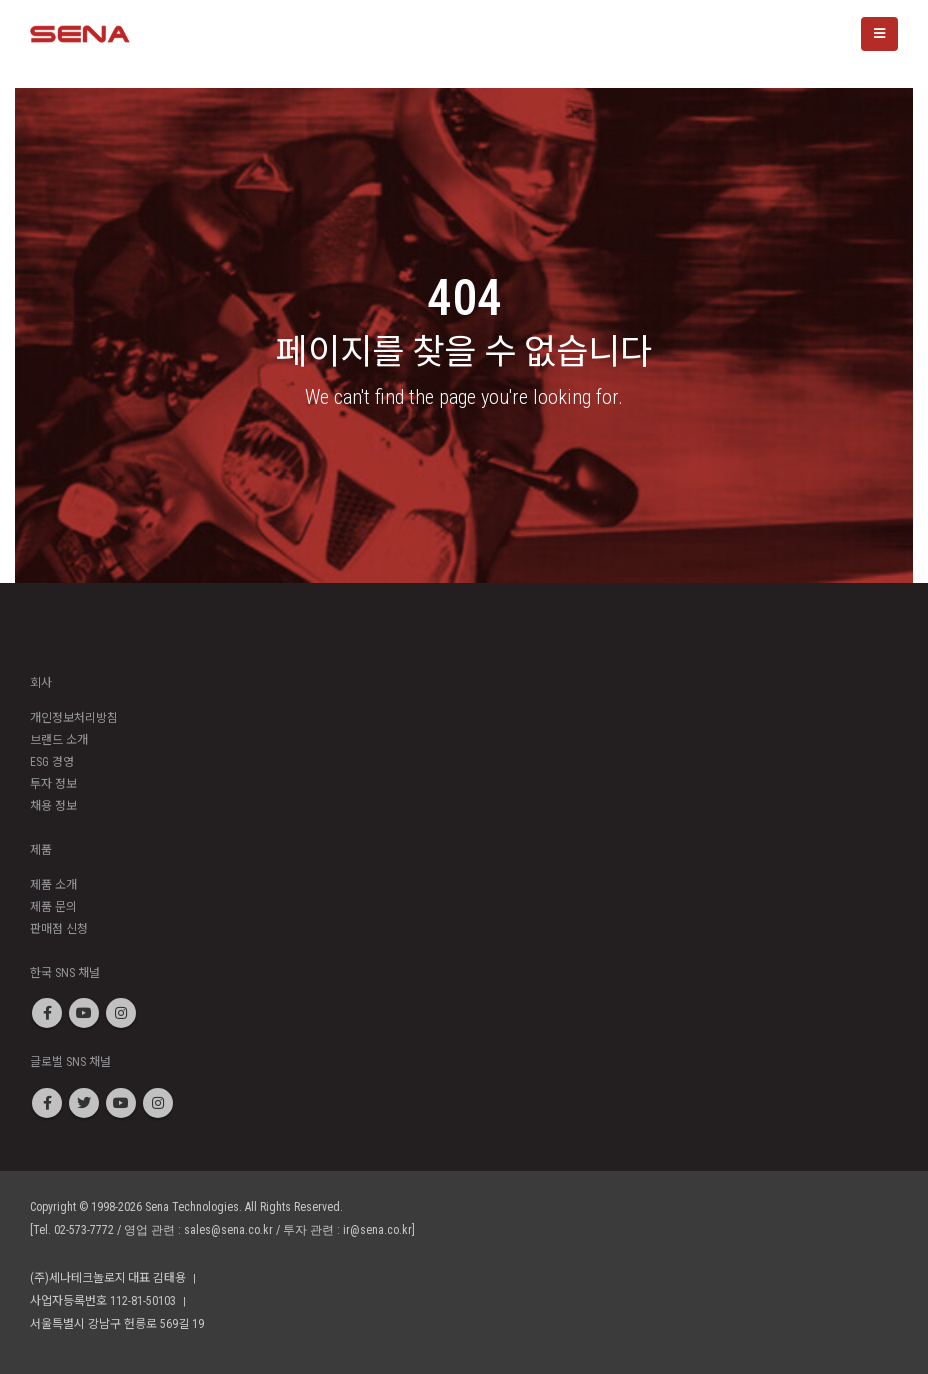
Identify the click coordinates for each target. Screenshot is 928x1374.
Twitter (84, 1103)
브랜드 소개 (59, 740)
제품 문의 (53, 907)
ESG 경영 (52, 762)
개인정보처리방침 (74, 718)
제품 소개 (53, 885)
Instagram (121, 1013)
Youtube (84, 1013)
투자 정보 (53, 784)
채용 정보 (53, 806)
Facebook (47, 1013)
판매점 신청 (59, 929)
